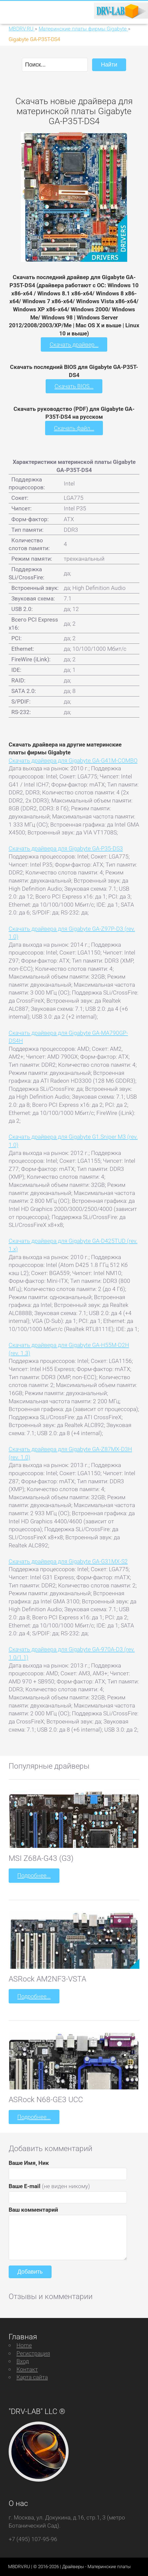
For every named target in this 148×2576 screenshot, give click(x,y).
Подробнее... (34, 1875)
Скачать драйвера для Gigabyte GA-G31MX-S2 (68, 1561)
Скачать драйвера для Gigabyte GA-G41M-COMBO (73, 760)
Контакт (27, 2369)
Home (24, 2345)
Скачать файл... (74, 428)
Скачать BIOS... (74, 386)
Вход (22, 2361)
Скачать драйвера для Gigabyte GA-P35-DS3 (66, 848)
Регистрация (33, 2353)
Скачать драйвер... (74, 344)
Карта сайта (32, 2377)
